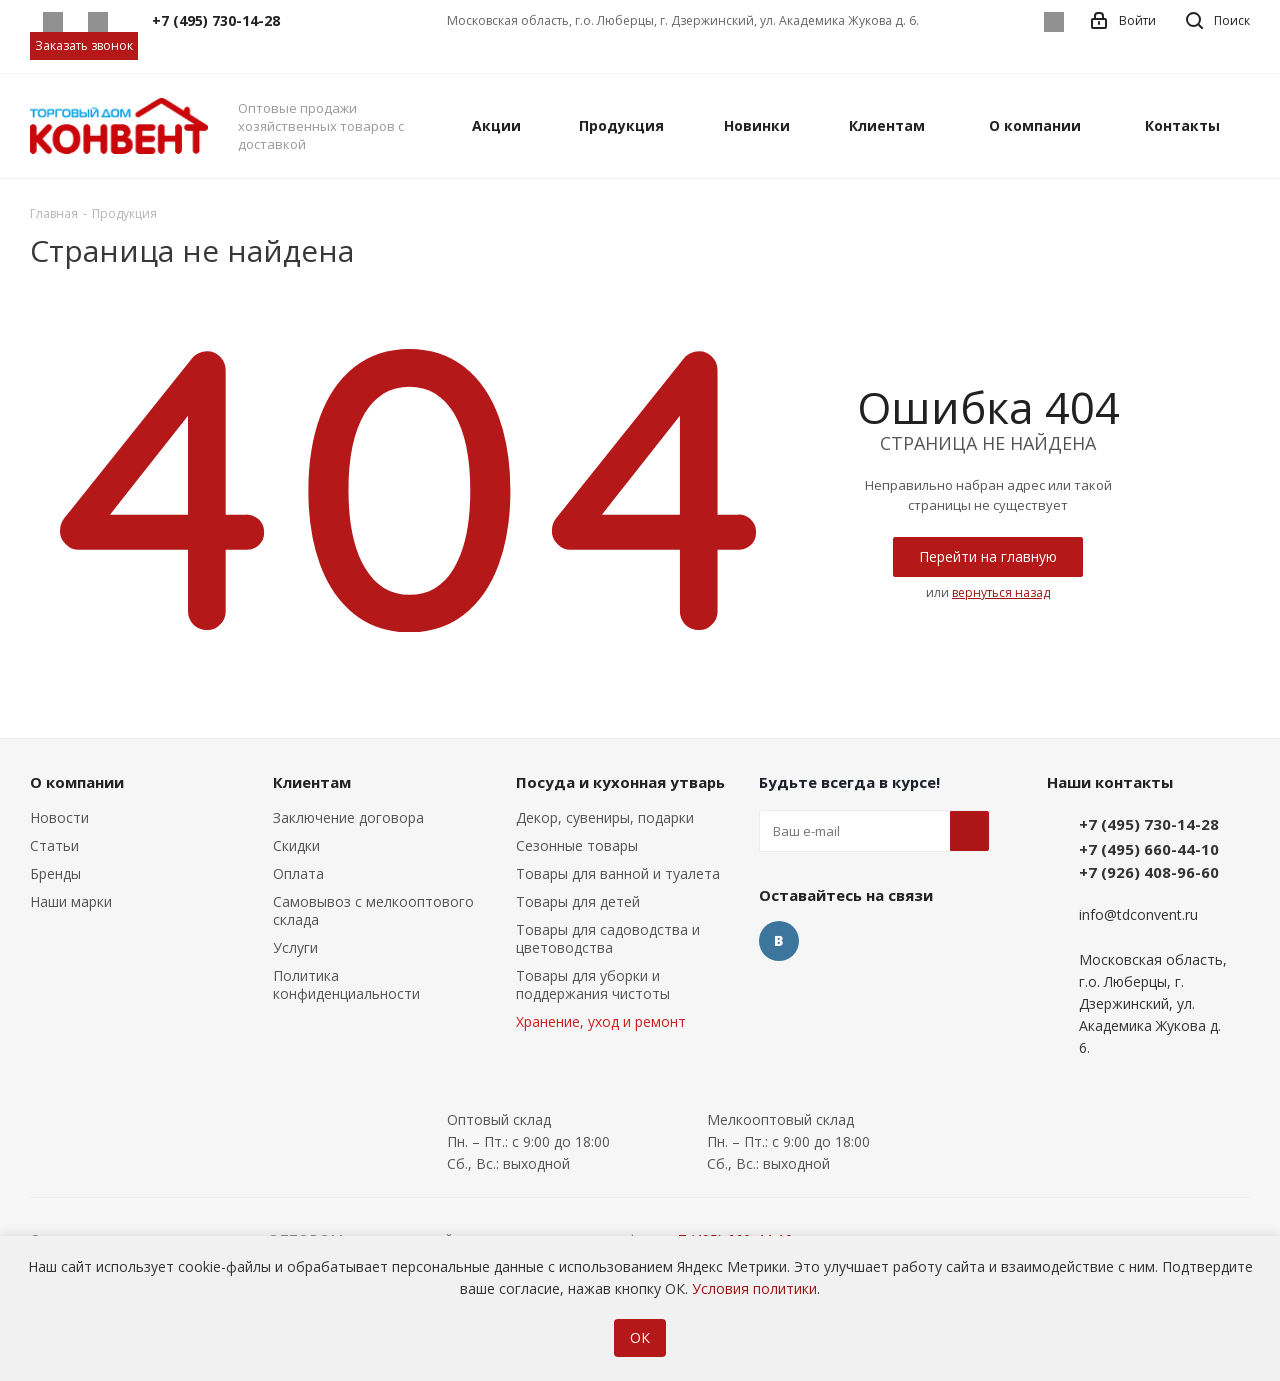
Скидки (296, 845)
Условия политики (754, 1288)
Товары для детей (578, 901)
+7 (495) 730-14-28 (1149, 824)
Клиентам (312, 782)
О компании (77, 782)
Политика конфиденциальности (346, 984)
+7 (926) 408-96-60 (1149, 872)
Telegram (97, 22)
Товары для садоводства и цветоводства (608, 938)
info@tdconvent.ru (1138, 915)
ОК (640, 1337)
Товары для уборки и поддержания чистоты (593, 984)
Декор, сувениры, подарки (605, 817)
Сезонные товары (577, 845)
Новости (59, 817)
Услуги (295, 947)
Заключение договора (348, 817)
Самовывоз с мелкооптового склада (373, 910)
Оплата (298, 873)
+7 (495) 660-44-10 (1149, 849)
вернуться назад (1001, 592)
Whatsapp (52, 22)
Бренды (55, 873)
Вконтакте (1053, 22)
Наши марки (71, 901)
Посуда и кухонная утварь (620, 782)
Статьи (54, 845)
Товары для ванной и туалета (618, 873)
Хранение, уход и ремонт (601, 1021)
